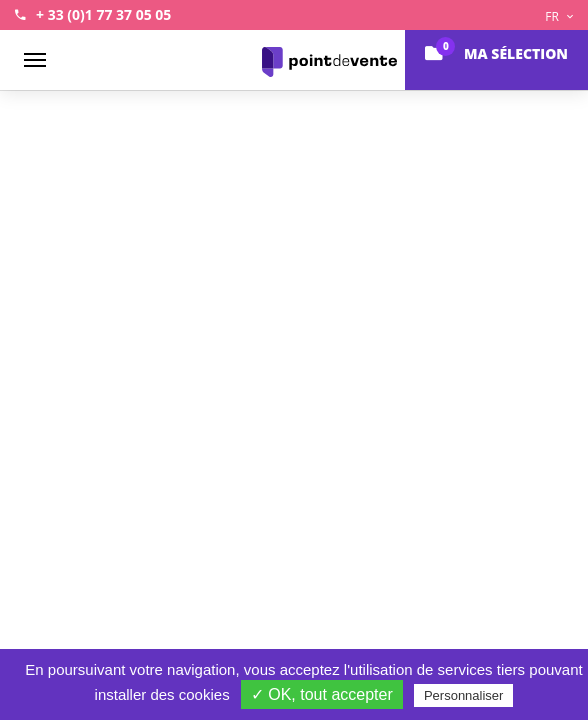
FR (559, 16)
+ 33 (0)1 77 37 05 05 (103, 14)
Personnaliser (464, 695)
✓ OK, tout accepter (322, 694)
